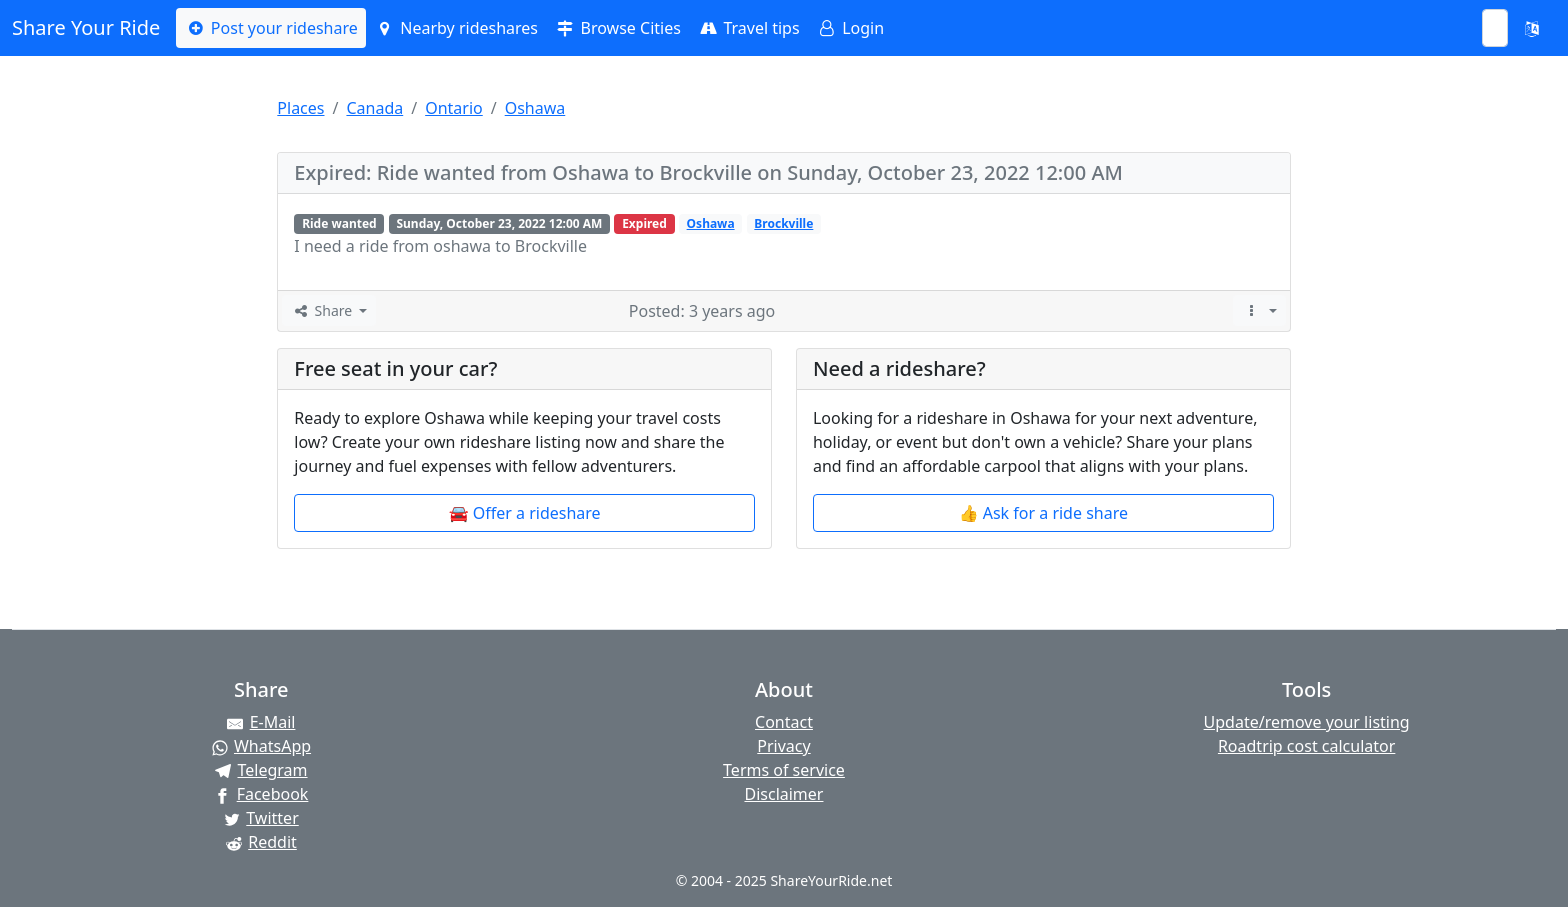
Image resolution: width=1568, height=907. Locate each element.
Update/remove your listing (1307, 722)
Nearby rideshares (456, 28)
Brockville (783, 223)
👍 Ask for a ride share (1043, 513)
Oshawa (535, 108)
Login (850, 28)
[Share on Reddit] (261, 842)
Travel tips (748, 28)
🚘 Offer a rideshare (525, 513)
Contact (784, 722)
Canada (374, 108)
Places (300, 108)
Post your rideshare (270, 28)
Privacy (783, 746)
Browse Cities (617, 28)
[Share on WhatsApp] (261, 746)
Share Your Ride (86, 27)
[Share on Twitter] (261, 818)
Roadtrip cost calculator (1306, 746)
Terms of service (784, 770)
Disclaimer (783, 794)
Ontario (454, 108)
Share (323, 310)
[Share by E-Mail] (261, 722)
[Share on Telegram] (261, 770)
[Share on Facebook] (261, 794)
